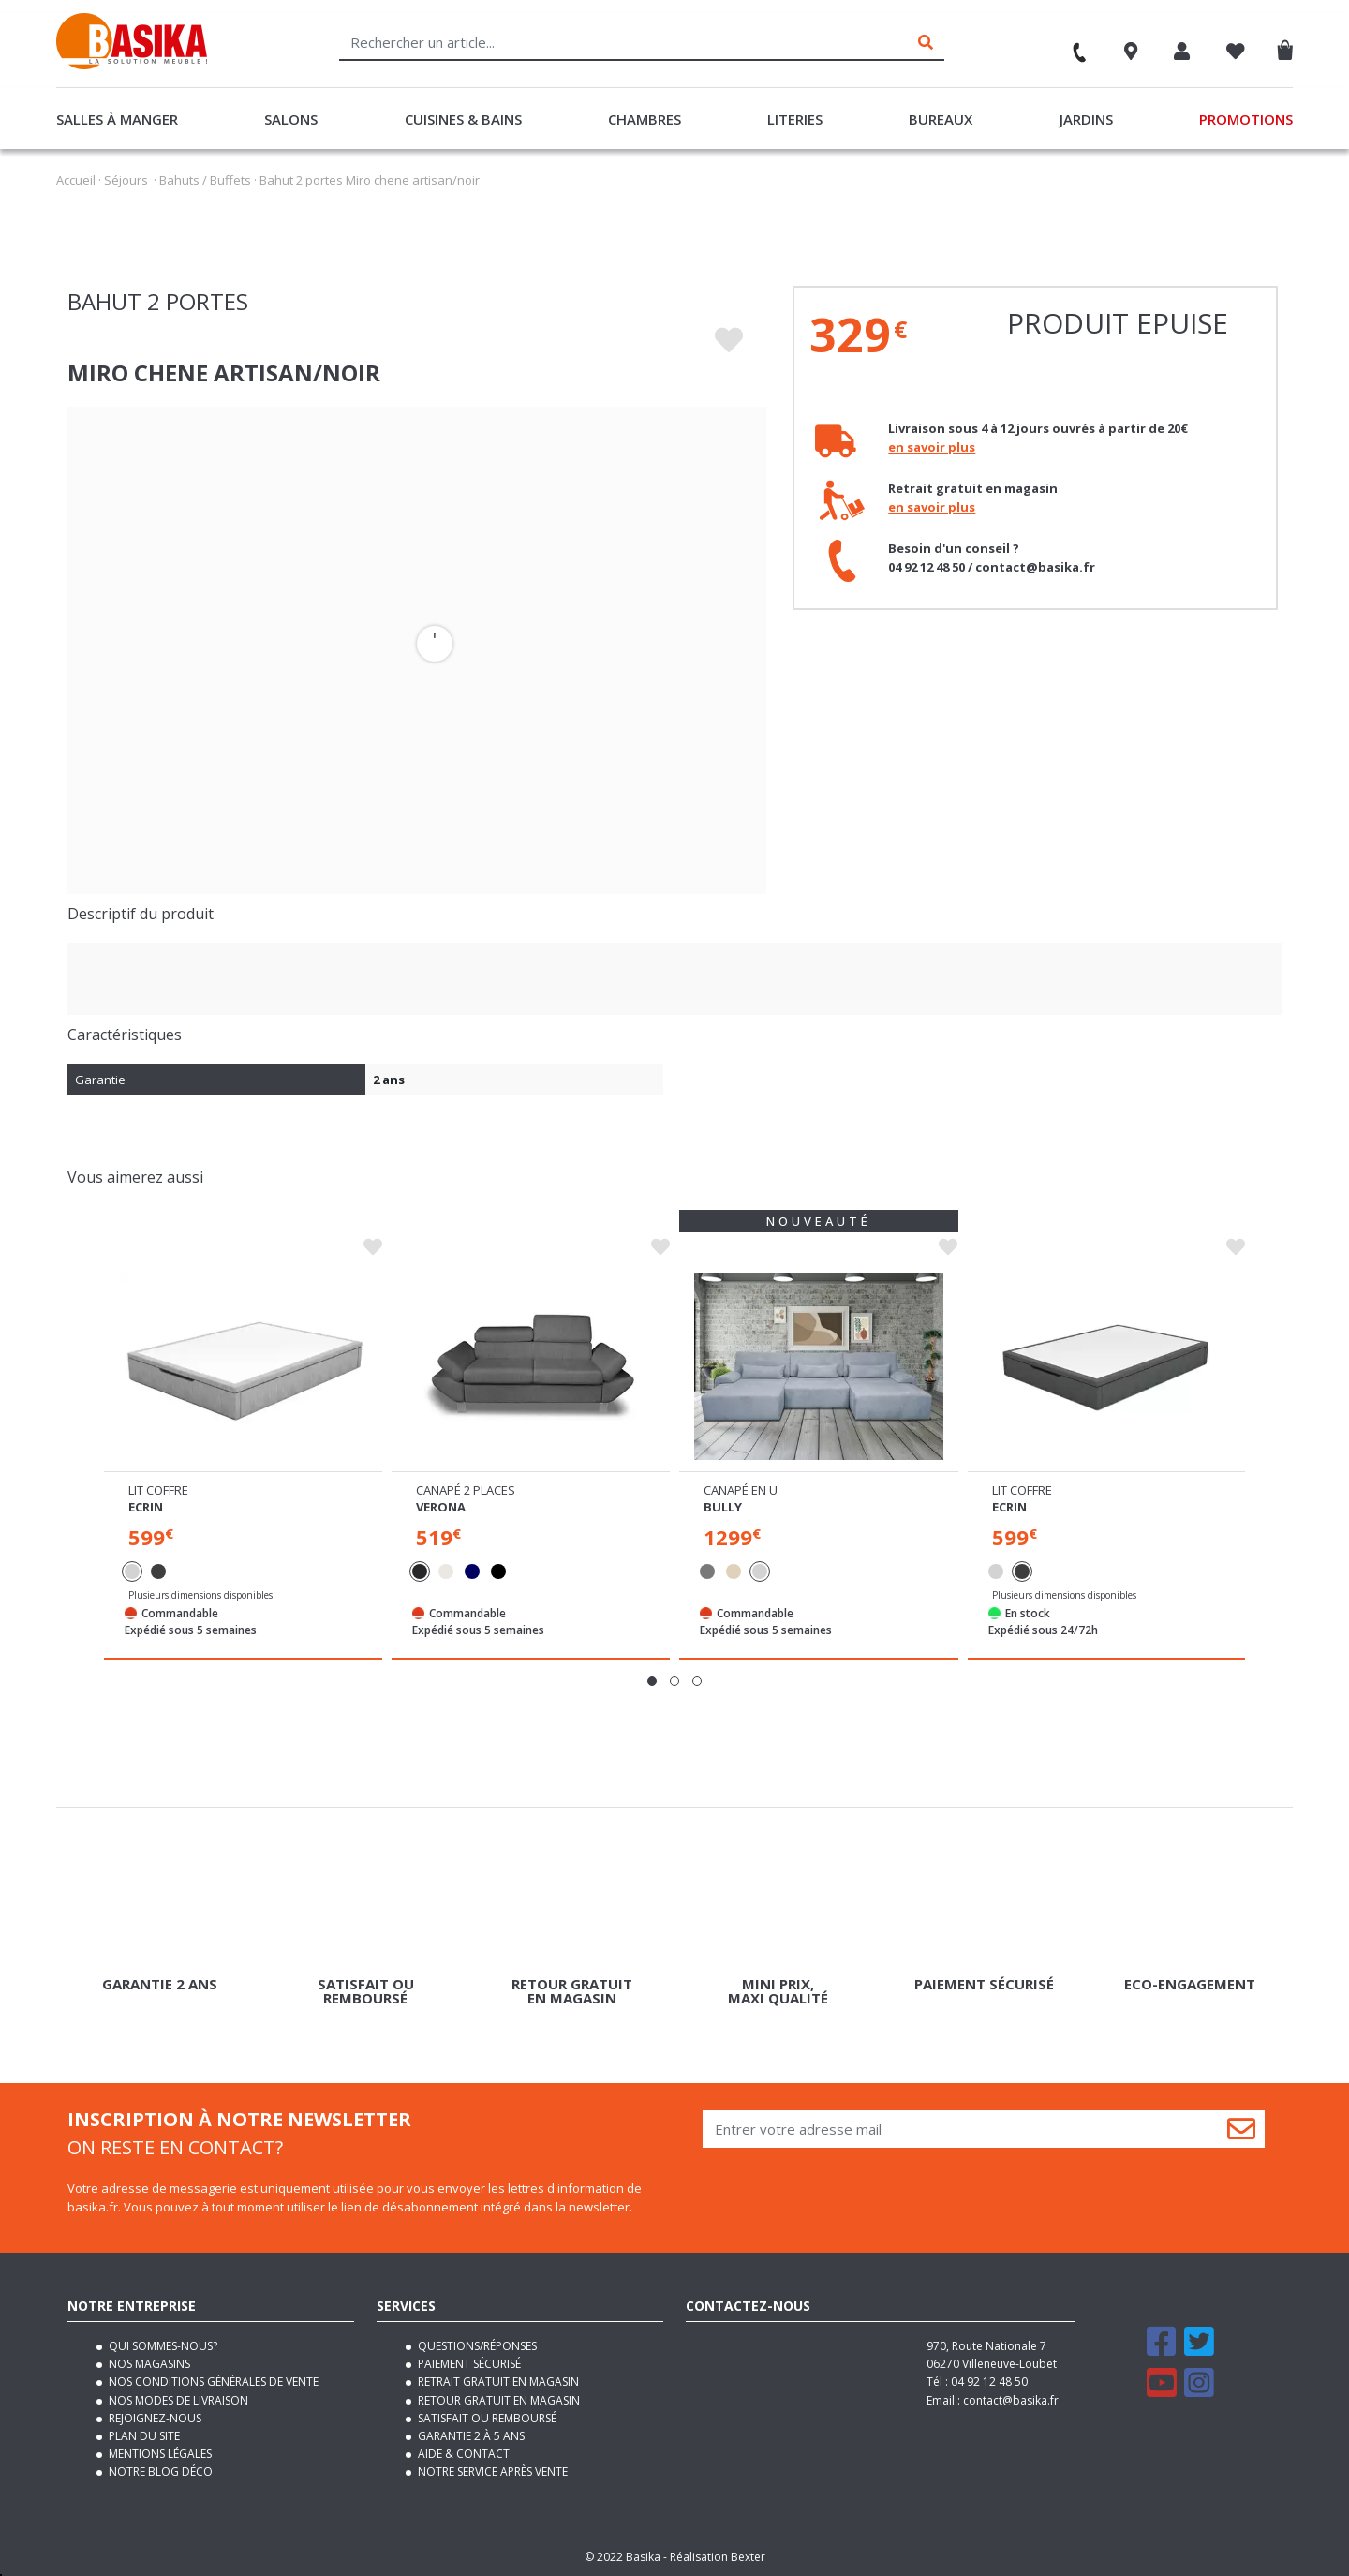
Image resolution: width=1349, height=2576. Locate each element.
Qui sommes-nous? (161, 2346)
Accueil (76, 179)
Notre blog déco (159, 2471)
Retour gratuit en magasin (497, 2400)
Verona (441, 1506)
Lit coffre (158, 1490)
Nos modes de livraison (177, 2400)
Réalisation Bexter (717, 2557)
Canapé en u (741, 1490)
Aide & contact (462, 2454)
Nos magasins (148, 2364)
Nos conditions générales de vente (212, 2382)
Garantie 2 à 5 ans (470, 2436)
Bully (723, 1506)
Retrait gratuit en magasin (497, 2382)
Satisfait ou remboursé (485, 2418)
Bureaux (940, 119)
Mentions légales (159, 2454)
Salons (291, 119)
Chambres (644, 119)
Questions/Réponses (476, 2346)
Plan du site (143, 2436)
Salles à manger (117, 119)
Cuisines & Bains (463, 119)
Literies (795, 119)
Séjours (126, 179)
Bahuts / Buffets (205, 179)
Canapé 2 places (465, 1490)
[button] (652, 1681)
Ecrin (145, 1506)
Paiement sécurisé (468, 2364)
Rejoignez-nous (153, 2418)
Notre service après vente (491, 2471)
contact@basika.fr (1011, 2400)
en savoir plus (931, 447)
